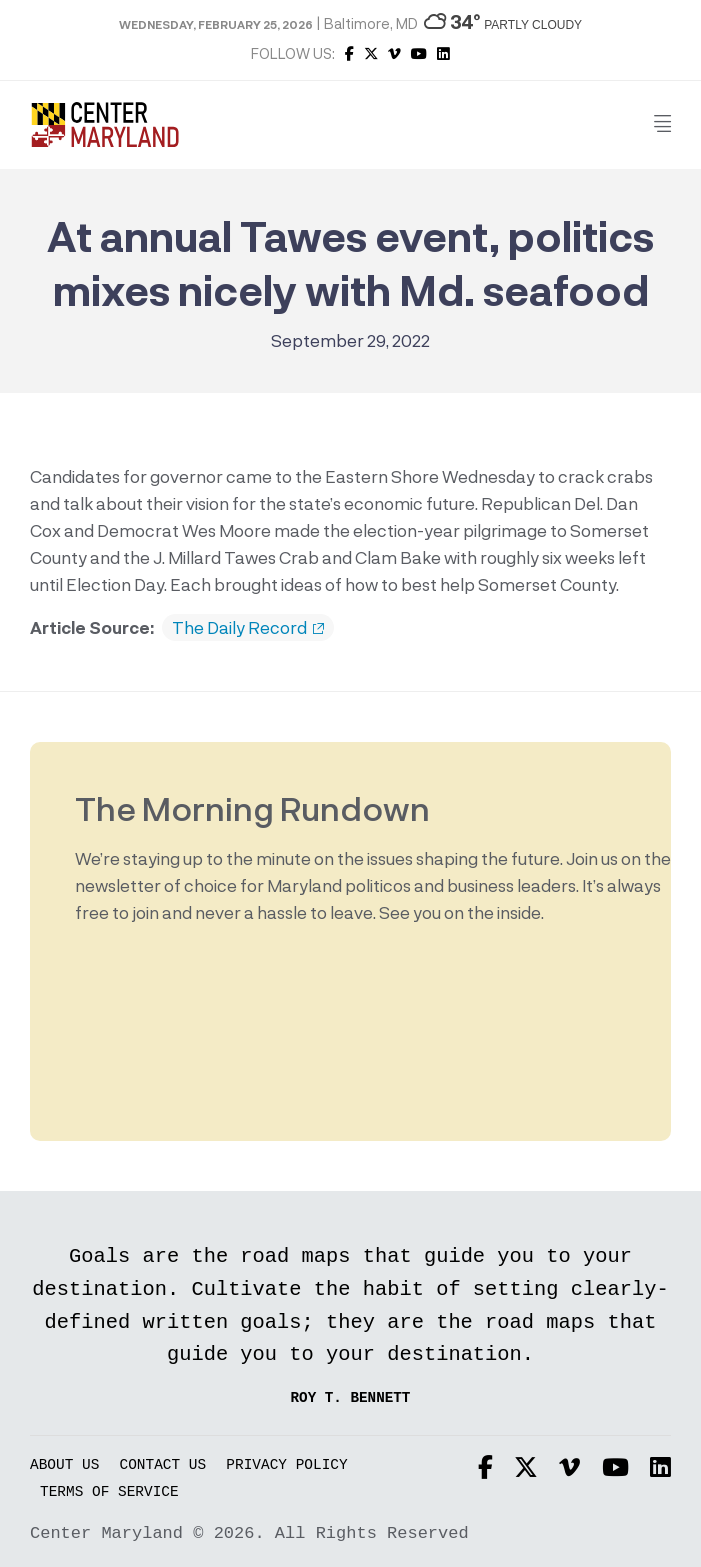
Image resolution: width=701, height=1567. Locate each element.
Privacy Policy (286, 1465)
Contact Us (163, 1465)
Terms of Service (109, 1492)
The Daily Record (248, 628)
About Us (64, 1465)
